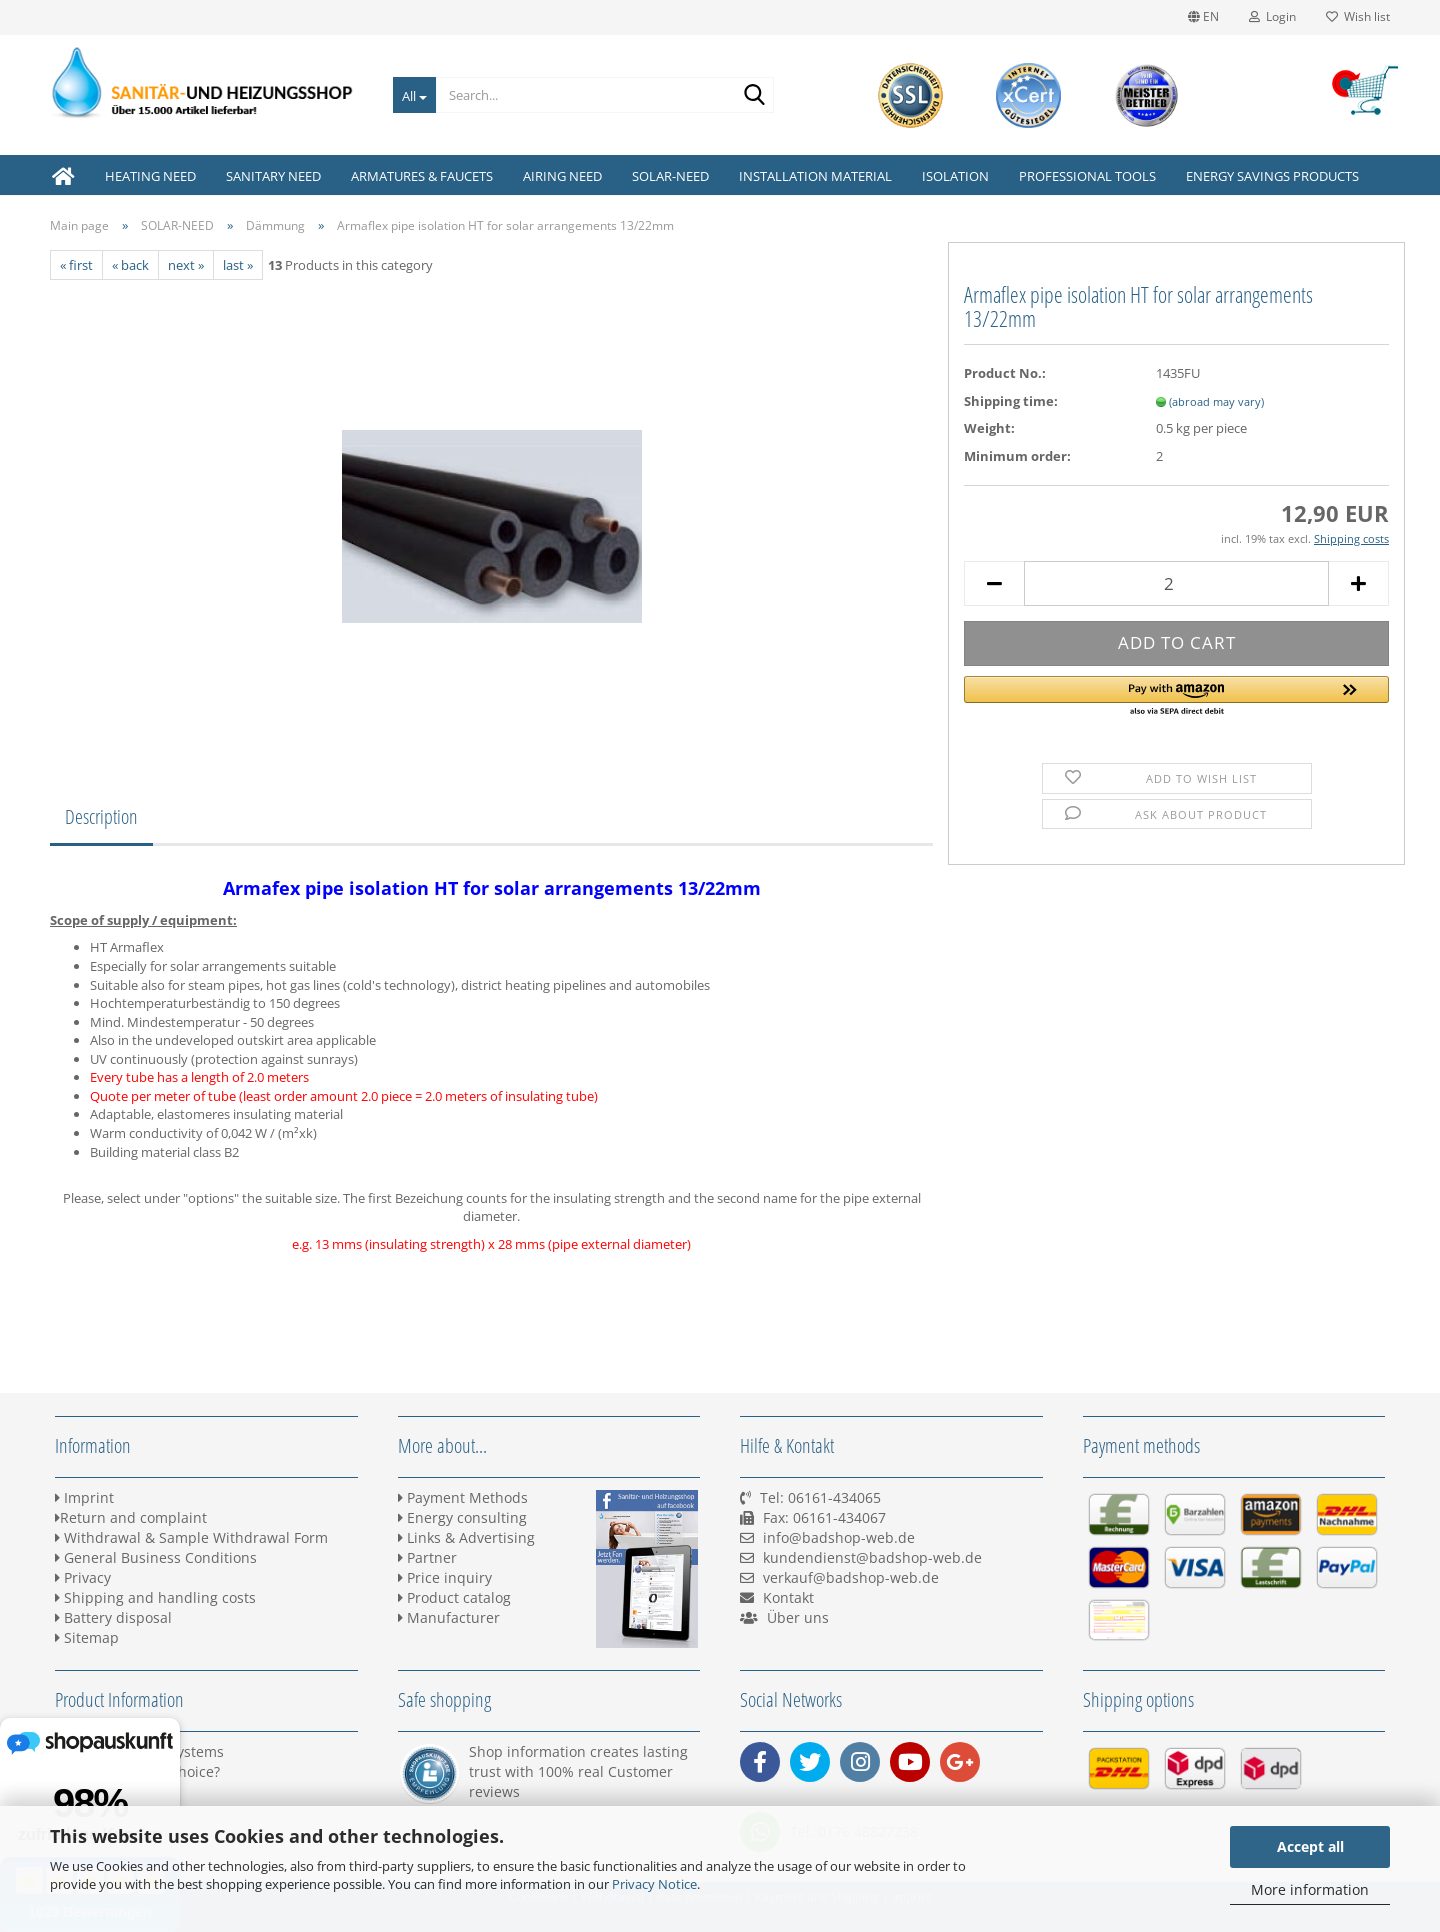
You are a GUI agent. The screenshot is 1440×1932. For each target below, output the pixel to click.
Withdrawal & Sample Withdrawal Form (191, 1537)
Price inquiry (445, 1577)
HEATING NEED (150, 176)
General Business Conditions (156, 1557)
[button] (1176, 697)
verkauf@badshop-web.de (851, 1577)
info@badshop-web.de (839, 1537)
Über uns (798, 1617)
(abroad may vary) (1216, 401)
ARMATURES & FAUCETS (422, 176)
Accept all (1310, 1846)
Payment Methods (463, 1497)
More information (1310, 1889)
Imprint (84, 1497)
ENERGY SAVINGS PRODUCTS (1272, 176)
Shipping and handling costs (155, 1597)
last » (238, 265)
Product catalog (454, 1597)
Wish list (1358, 16)
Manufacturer (449, 1617)
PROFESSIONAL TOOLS (1087, 176)
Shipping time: (1011, 401)
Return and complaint (131, 1517)
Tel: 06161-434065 (820, 1497)
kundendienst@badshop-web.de (872, 1557)
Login (1272, 16)
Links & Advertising (466, 1537)
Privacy (83, 1577)
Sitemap (87, 1637)
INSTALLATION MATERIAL (815, 176)
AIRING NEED (562, 176)
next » (186, 265)
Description (101, 816)
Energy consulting (462, 1517)
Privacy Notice (654, 1884)
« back (130, 265)
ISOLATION (955, 176)
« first (76, 265)
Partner (427, 1557)
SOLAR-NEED (670, 176)
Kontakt (788, 1597)
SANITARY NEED (273, 176)
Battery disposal (113, 1617)
